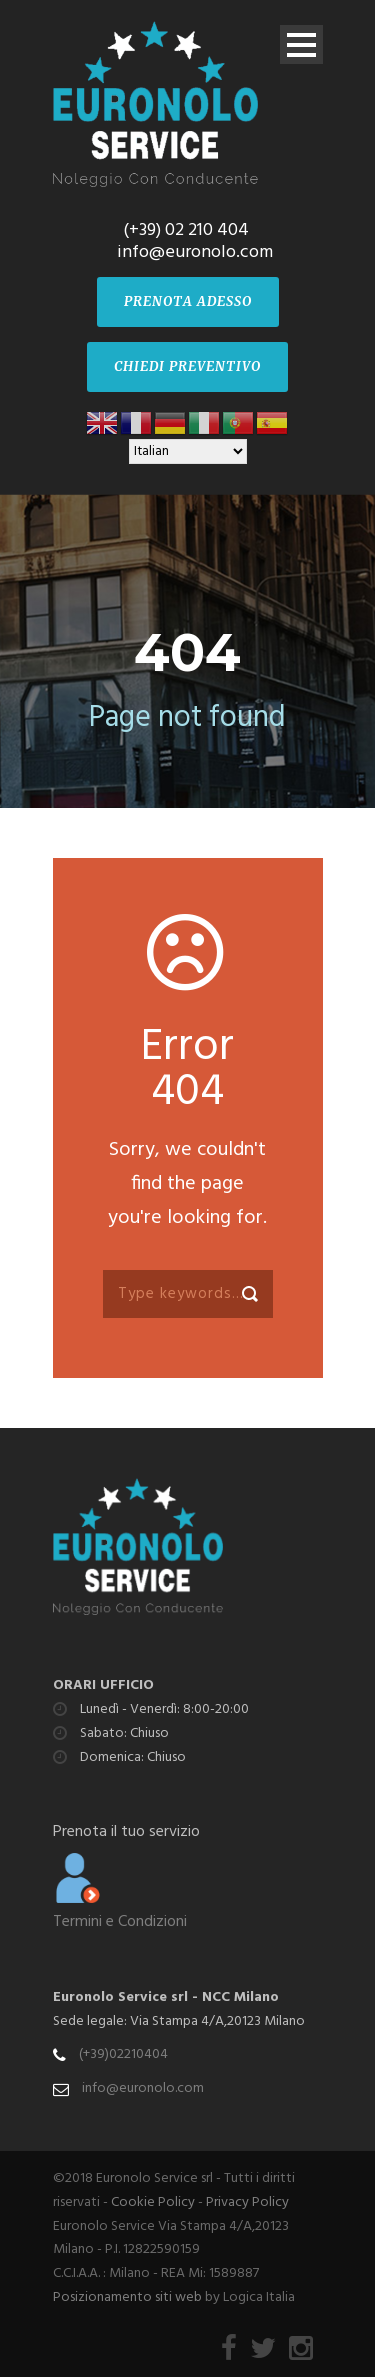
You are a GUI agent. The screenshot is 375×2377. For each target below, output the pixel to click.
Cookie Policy (153, 2202)
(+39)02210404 (123, 2054)
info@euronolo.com (143, 2088)
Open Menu (301, 44)
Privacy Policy (247, 2202)
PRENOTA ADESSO (188, 301)
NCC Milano (240, 1997)
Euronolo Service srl (120, 1997)
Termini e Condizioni (120, 1922)
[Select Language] (188, 451)
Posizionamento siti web (127, 2297)
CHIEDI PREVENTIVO (187, 366)
